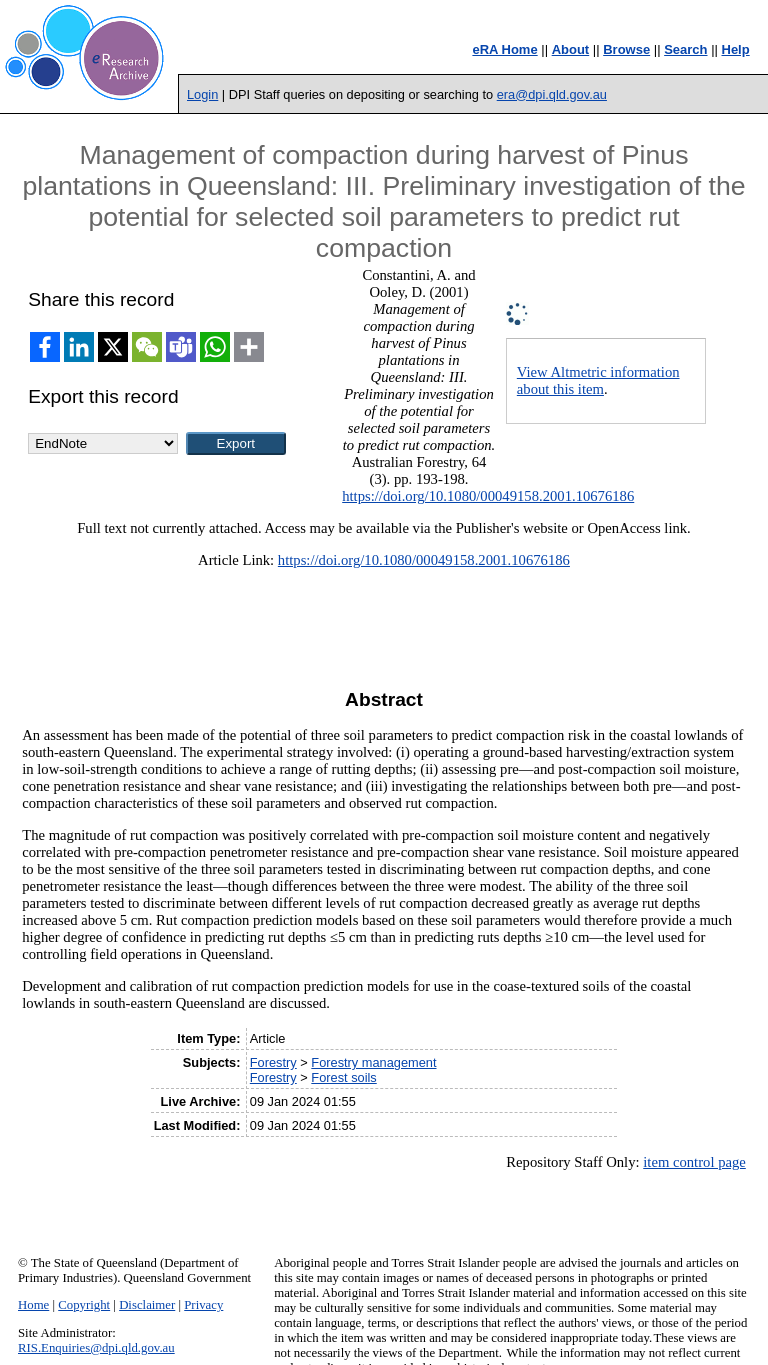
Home (33, 1305)
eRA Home (504, 49)
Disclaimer (147, 1305)
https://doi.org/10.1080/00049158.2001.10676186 (488, 496)
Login (202, 94)
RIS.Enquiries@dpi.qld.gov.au (96, 1348)
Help (736, 49)
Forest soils (343, 1077)
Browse (626, 49)
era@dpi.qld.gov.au (552, 94)
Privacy (203, 1305)
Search (685, 49)
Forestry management (373, 1062)
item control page (694, 1162)
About (571, 49)
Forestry (273, 1062)
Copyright (84, 1305)
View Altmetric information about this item (598, 380)
